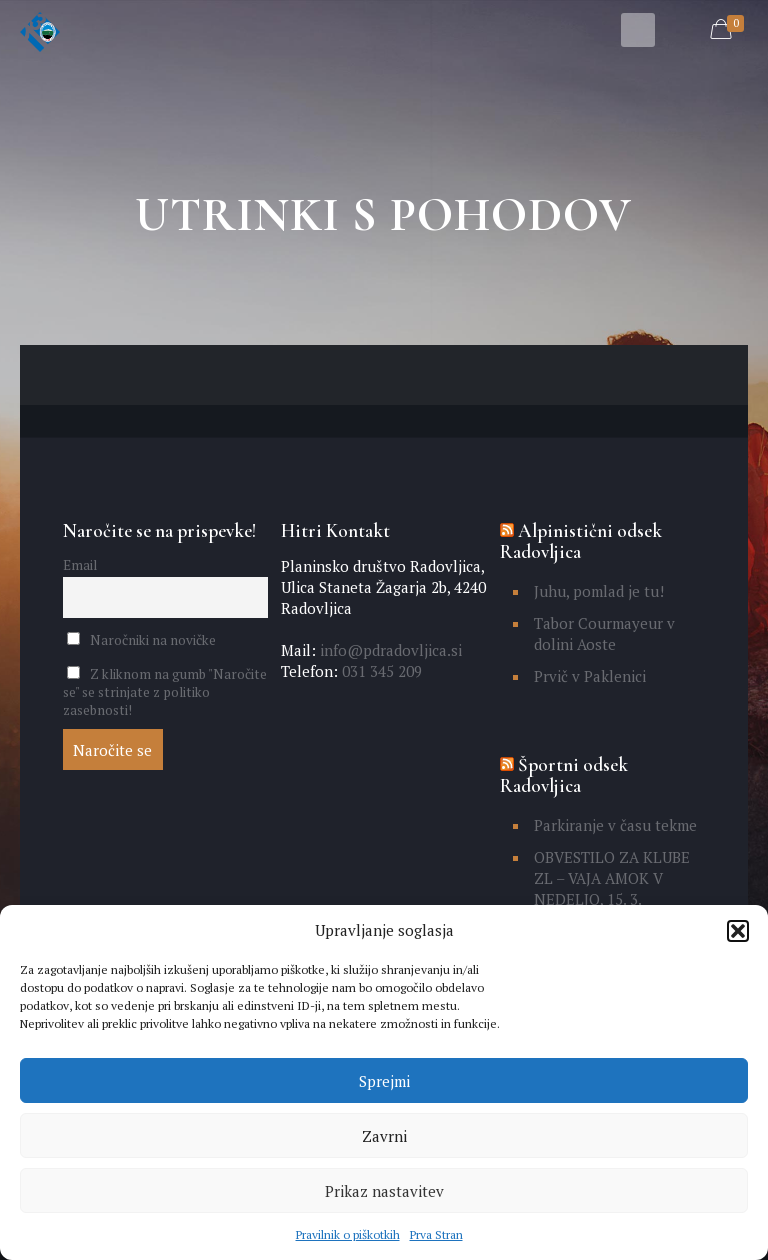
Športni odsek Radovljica (564, 775)
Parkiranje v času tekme (615, 825)
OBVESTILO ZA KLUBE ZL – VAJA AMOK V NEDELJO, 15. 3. (612, 878)
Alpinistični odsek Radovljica (581, 541)
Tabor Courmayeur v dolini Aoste (604, 633)
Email (80, 565)
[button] (738, 931)
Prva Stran (436, 1234)
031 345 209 (380, 671)
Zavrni (384, 1136)
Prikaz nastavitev (384, 1191)
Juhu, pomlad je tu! (599, 591)
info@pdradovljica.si (389, 650)
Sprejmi (384, 1081)
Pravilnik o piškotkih (348, 1234)
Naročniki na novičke (141, 640)
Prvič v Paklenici (590, 676)
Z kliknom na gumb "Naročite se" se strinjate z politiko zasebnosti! (165, 692)
